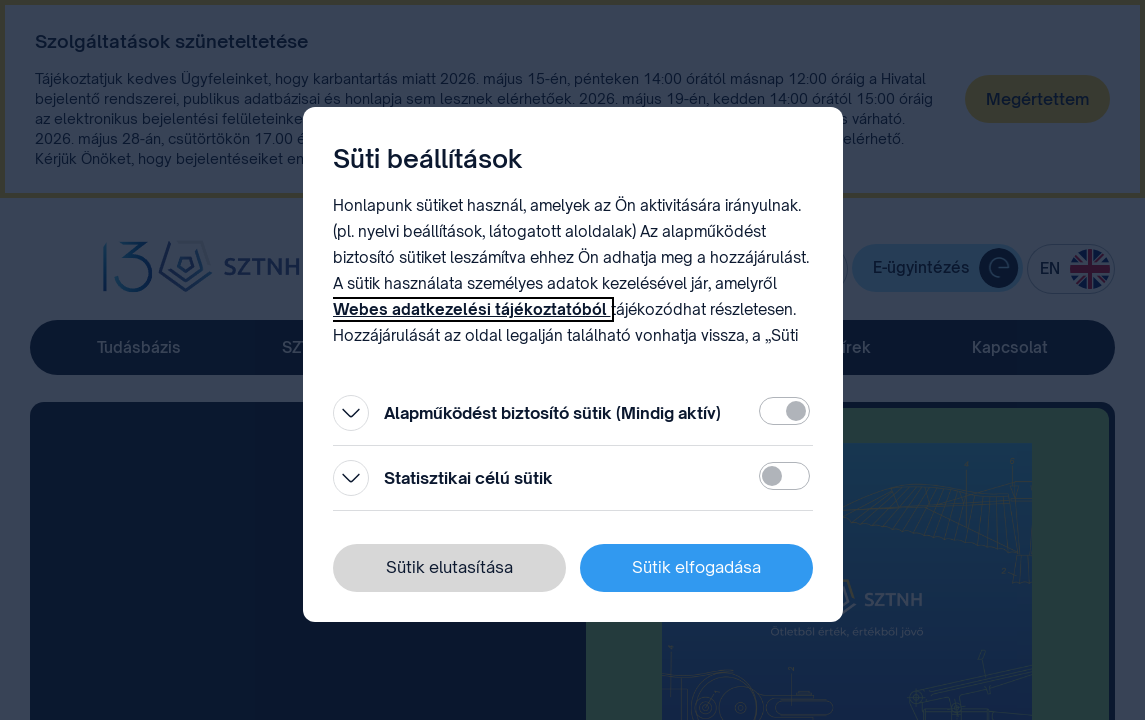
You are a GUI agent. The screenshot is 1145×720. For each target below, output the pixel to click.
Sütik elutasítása (449, 567)
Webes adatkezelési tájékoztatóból (472, 309)
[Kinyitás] (351, 413)
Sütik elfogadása (696, 567)
